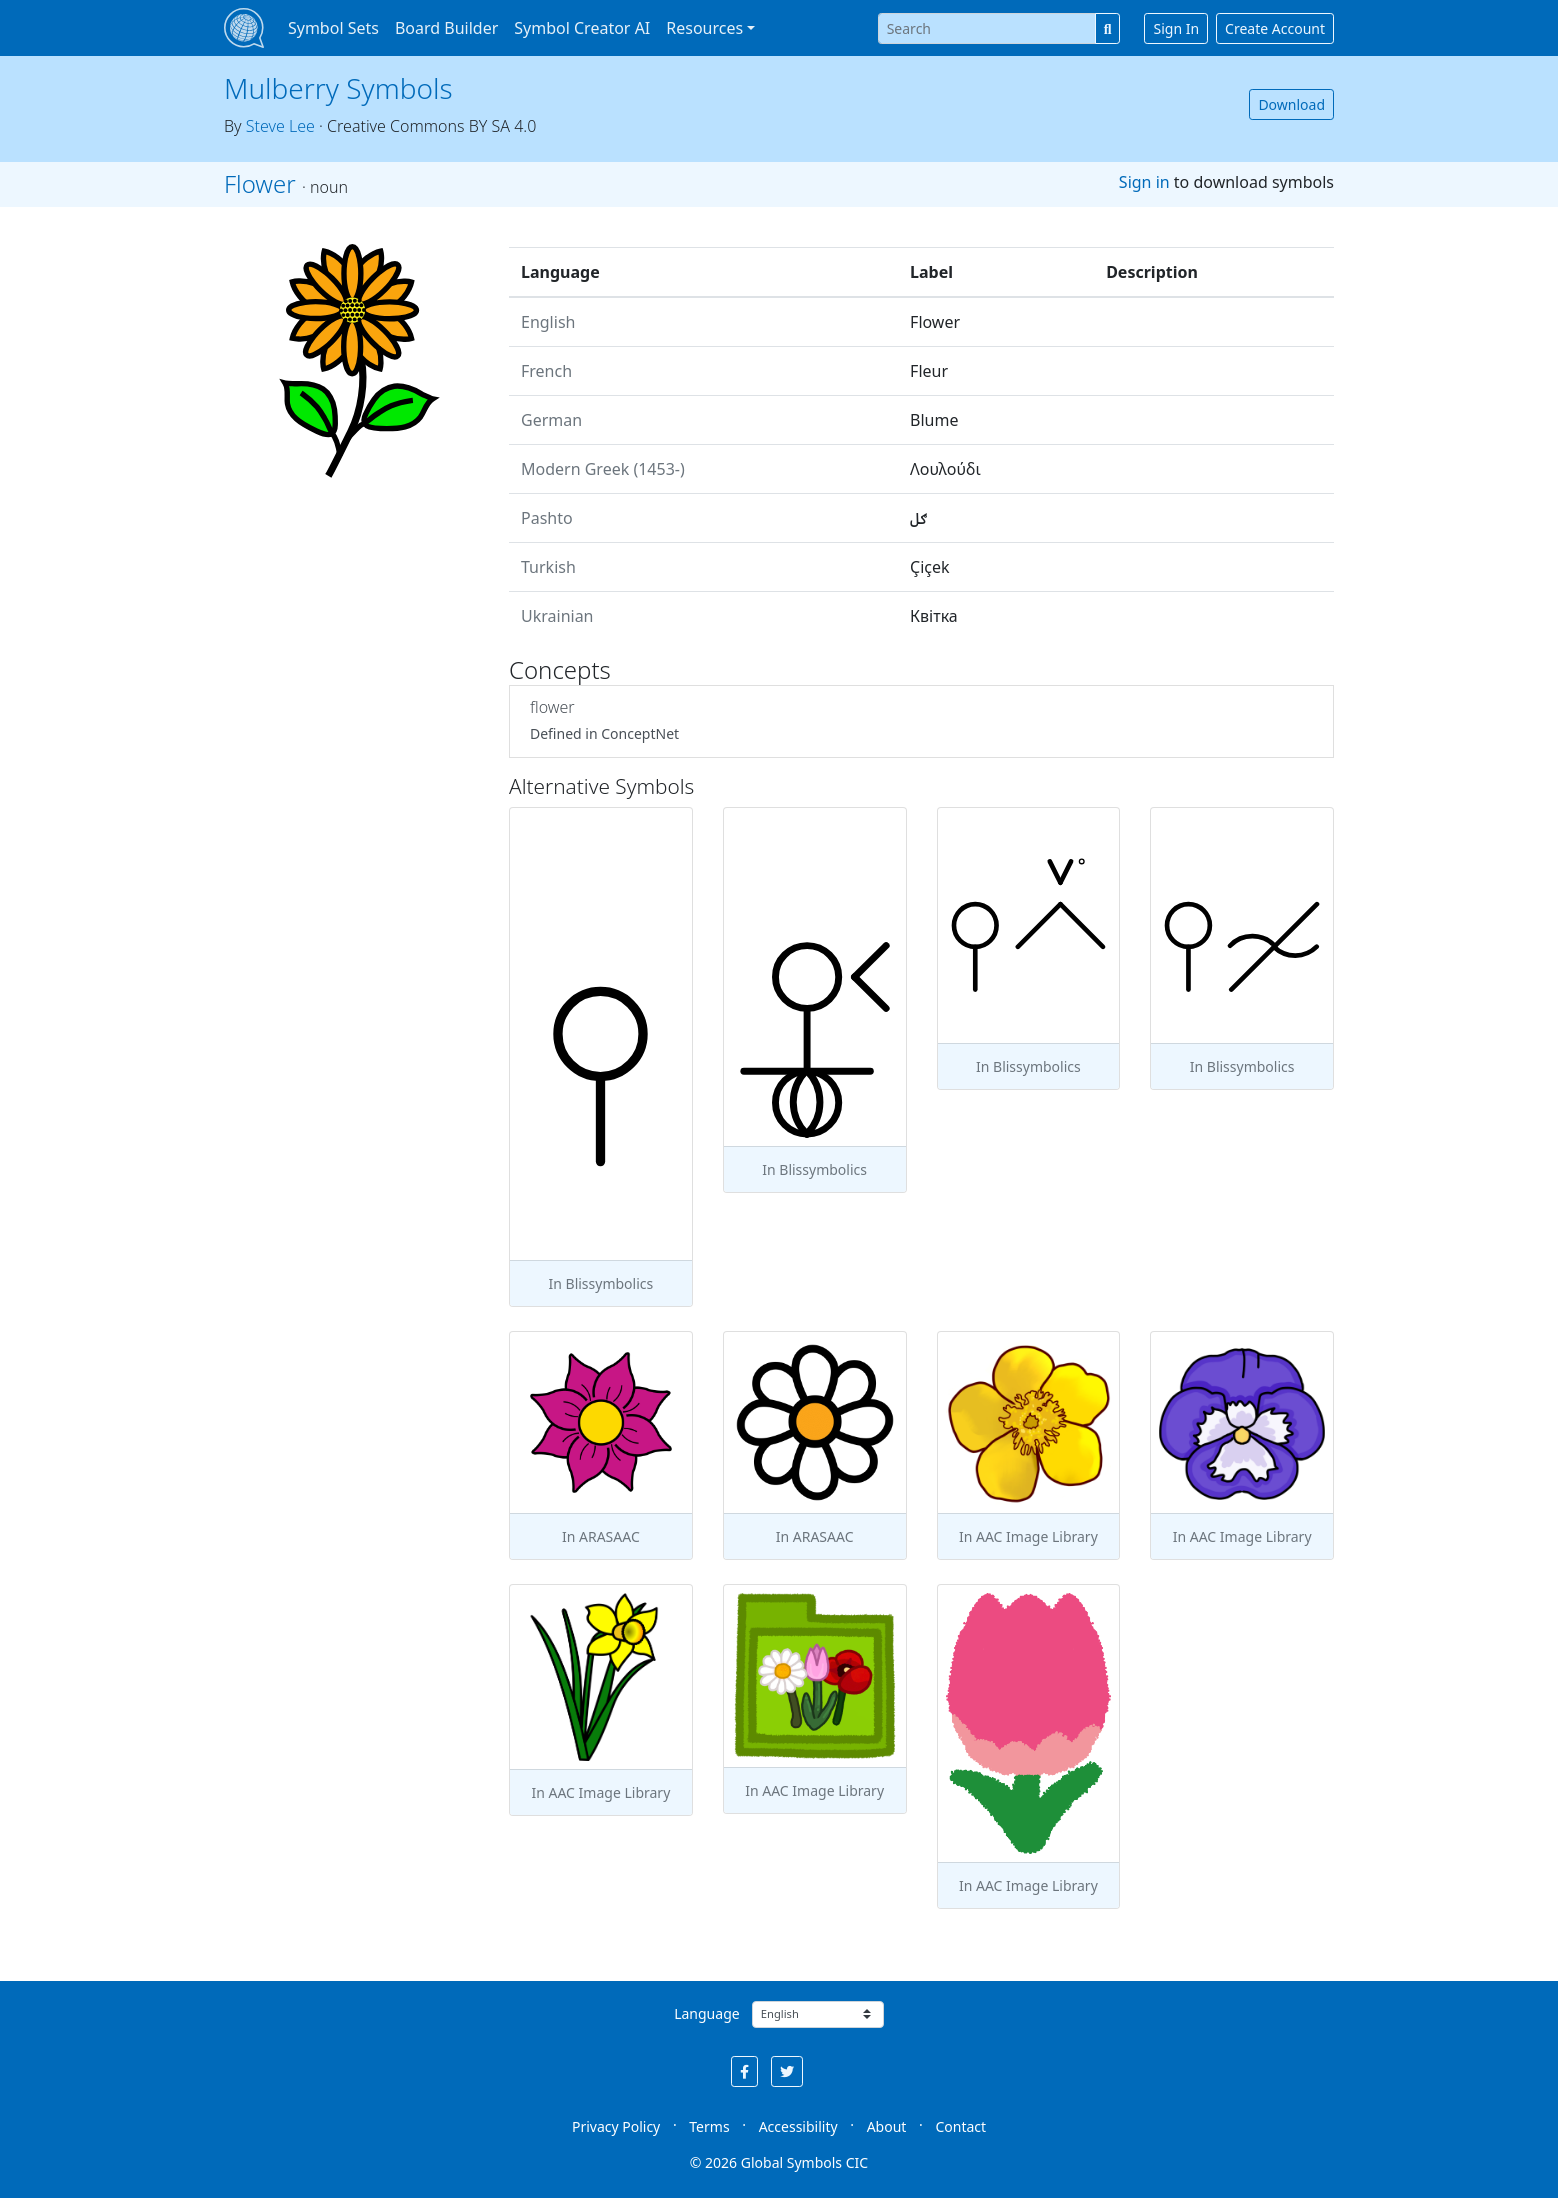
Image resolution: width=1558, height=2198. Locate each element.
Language (706, 2013)
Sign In (1176, 28)
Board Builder (446, 28)
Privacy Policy (616, 2126)
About (887, 2126)
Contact (960, 2126)
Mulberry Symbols (338, 88)
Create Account (1275, 28)
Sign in (1144, 182)
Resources (704, 28)
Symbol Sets (333, 28)
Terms (709, 2126)
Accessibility (798, 2126)
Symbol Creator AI (582, 28)
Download (1291, 104)
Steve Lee (280, 126)
